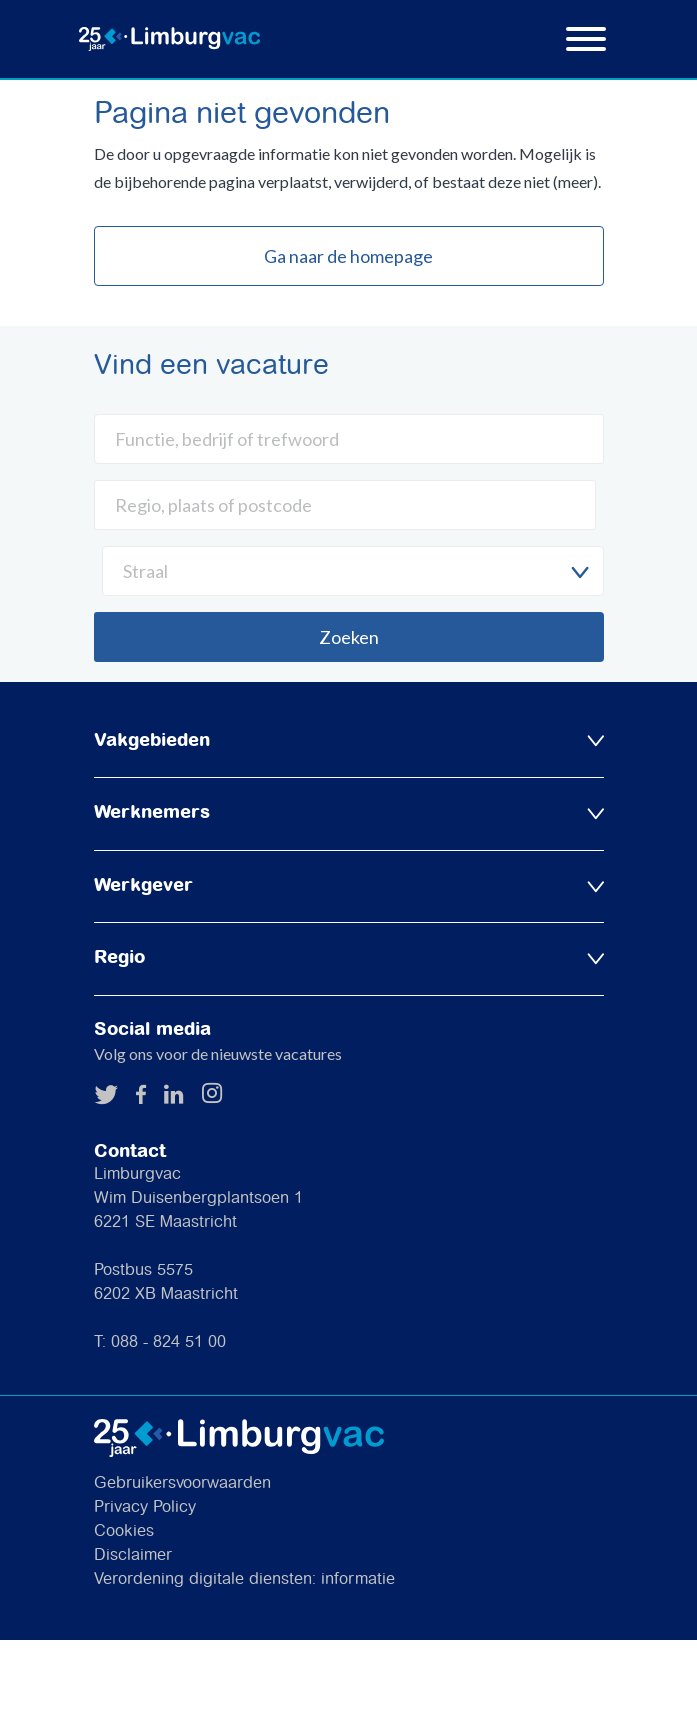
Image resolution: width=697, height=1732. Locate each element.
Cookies (124, 1531)
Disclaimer (133, 1555)
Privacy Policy (145, 1507)
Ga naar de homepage (348, 256)
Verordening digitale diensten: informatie (244, 1579)
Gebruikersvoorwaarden (182, 1483)
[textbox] (353, 571)
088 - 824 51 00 (168, 1342)
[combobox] (353, 571)
